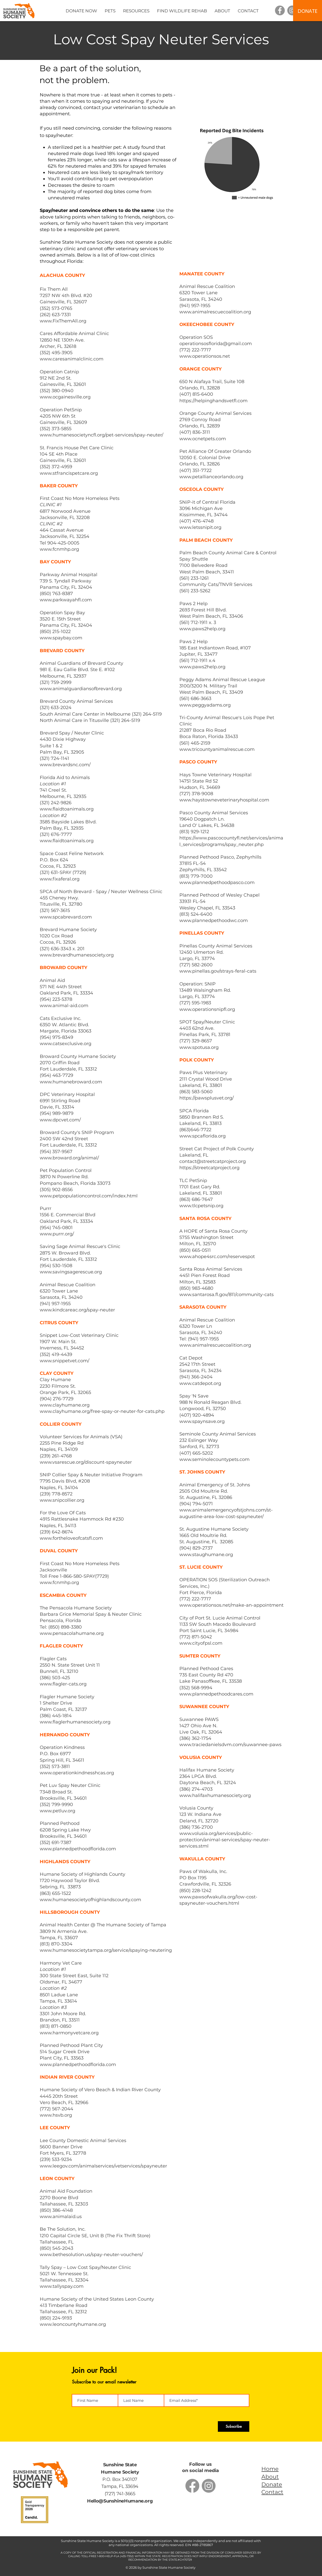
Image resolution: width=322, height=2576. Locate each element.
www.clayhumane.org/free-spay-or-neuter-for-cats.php (102, 1411)
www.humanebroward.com (71, 1082)
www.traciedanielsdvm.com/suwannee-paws (230, 1744)
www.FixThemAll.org (63, 321)
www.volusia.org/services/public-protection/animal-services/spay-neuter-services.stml (224, 1840)
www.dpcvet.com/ (60, 1120)
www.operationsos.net (204, 356)
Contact (272, 2492)
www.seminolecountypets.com (214, 1459)
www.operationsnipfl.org (207, 1009)
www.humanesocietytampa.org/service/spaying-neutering (106, 1950)
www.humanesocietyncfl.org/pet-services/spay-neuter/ (101, 435)
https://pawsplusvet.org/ (206, 1098)
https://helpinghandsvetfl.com (213, 400)
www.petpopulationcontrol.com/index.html (89, 1196)
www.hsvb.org (56, 2115)
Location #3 (53, 2007)
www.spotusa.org (199, 1047)
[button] (110, 11)
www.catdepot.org (200, 1383)
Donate (271, 2484)
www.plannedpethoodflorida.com (78, 1849)
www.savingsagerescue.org (71, 1272)
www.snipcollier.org (62, 1500)
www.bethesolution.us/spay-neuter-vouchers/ (91, 2254)
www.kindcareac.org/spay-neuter (77, 1310)
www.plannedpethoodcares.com (216, 1694)
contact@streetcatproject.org (212, 1161)
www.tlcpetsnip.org (201, 1205)
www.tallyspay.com (62, 2286)
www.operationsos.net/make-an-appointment (231, 1605)
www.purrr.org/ (57, 1234)
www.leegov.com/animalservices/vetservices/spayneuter (103, 2166)
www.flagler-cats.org (63, 1684)
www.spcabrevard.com (66, 917)
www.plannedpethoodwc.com (213, 920)
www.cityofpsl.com (200, 1643)
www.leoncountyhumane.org (73, 2324)
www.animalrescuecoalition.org (215, 312)
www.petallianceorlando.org (211, 477)
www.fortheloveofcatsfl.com (71, 1538)
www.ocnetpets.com (202, 438)
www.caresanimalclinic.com (71, 359)
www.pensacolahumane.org (72, 1633)
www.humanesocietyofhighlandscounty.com (90, 1899)
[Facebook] (280, 10)
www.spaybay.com (61, 638)
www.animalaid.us (61, 2216)
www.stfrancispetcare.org (69, 473)
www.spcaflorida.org (202, 1136)
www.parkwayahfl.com (66, 600)
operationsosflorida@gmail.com (215, 343)
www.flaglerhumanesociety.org (75, 1722)
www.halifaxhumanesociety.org (215, 1795)
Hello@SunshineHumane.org (120, 2501)
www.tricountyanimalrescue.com (217, 749)
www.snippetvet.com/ (64, 1361)
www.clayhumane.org (65, 1405)
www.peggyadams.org (205, 705)
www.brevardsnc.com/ (65, 764)
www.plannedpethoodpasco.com (217, 882)
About (270, 2476)
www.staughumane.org (206, 1554)
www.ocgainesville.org (65, 397)
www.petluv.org (57, 1811)
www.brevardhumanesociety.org (77, 955)
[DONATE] (307, 11)
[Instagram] (292, 10)
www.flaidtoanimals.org (67, 809)
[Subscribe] (233, 2426)
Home (269, 2468)
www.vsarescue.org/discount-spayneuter (86, 1462)
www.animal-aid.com (64, 1005)
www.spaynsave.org (202, 1421)
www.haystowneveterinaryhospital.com (224, 800)
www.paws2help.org (202, 629)
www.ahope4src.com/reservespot (217, 1256)
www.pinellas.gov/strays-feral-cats (217, 971)
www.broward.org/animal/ (69, 1158)
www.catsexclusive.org (65, 1043)
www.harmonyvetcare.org (69, 2033)
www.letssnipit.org (200, 527)
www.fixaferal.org (59, 879)
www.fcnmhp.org (59, 549)
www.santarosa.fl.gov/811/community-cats (226, 1294)
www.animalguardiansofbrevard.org (81, 688)
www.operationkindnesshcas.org (77, 1773)
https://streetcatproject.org (209, 1167)
